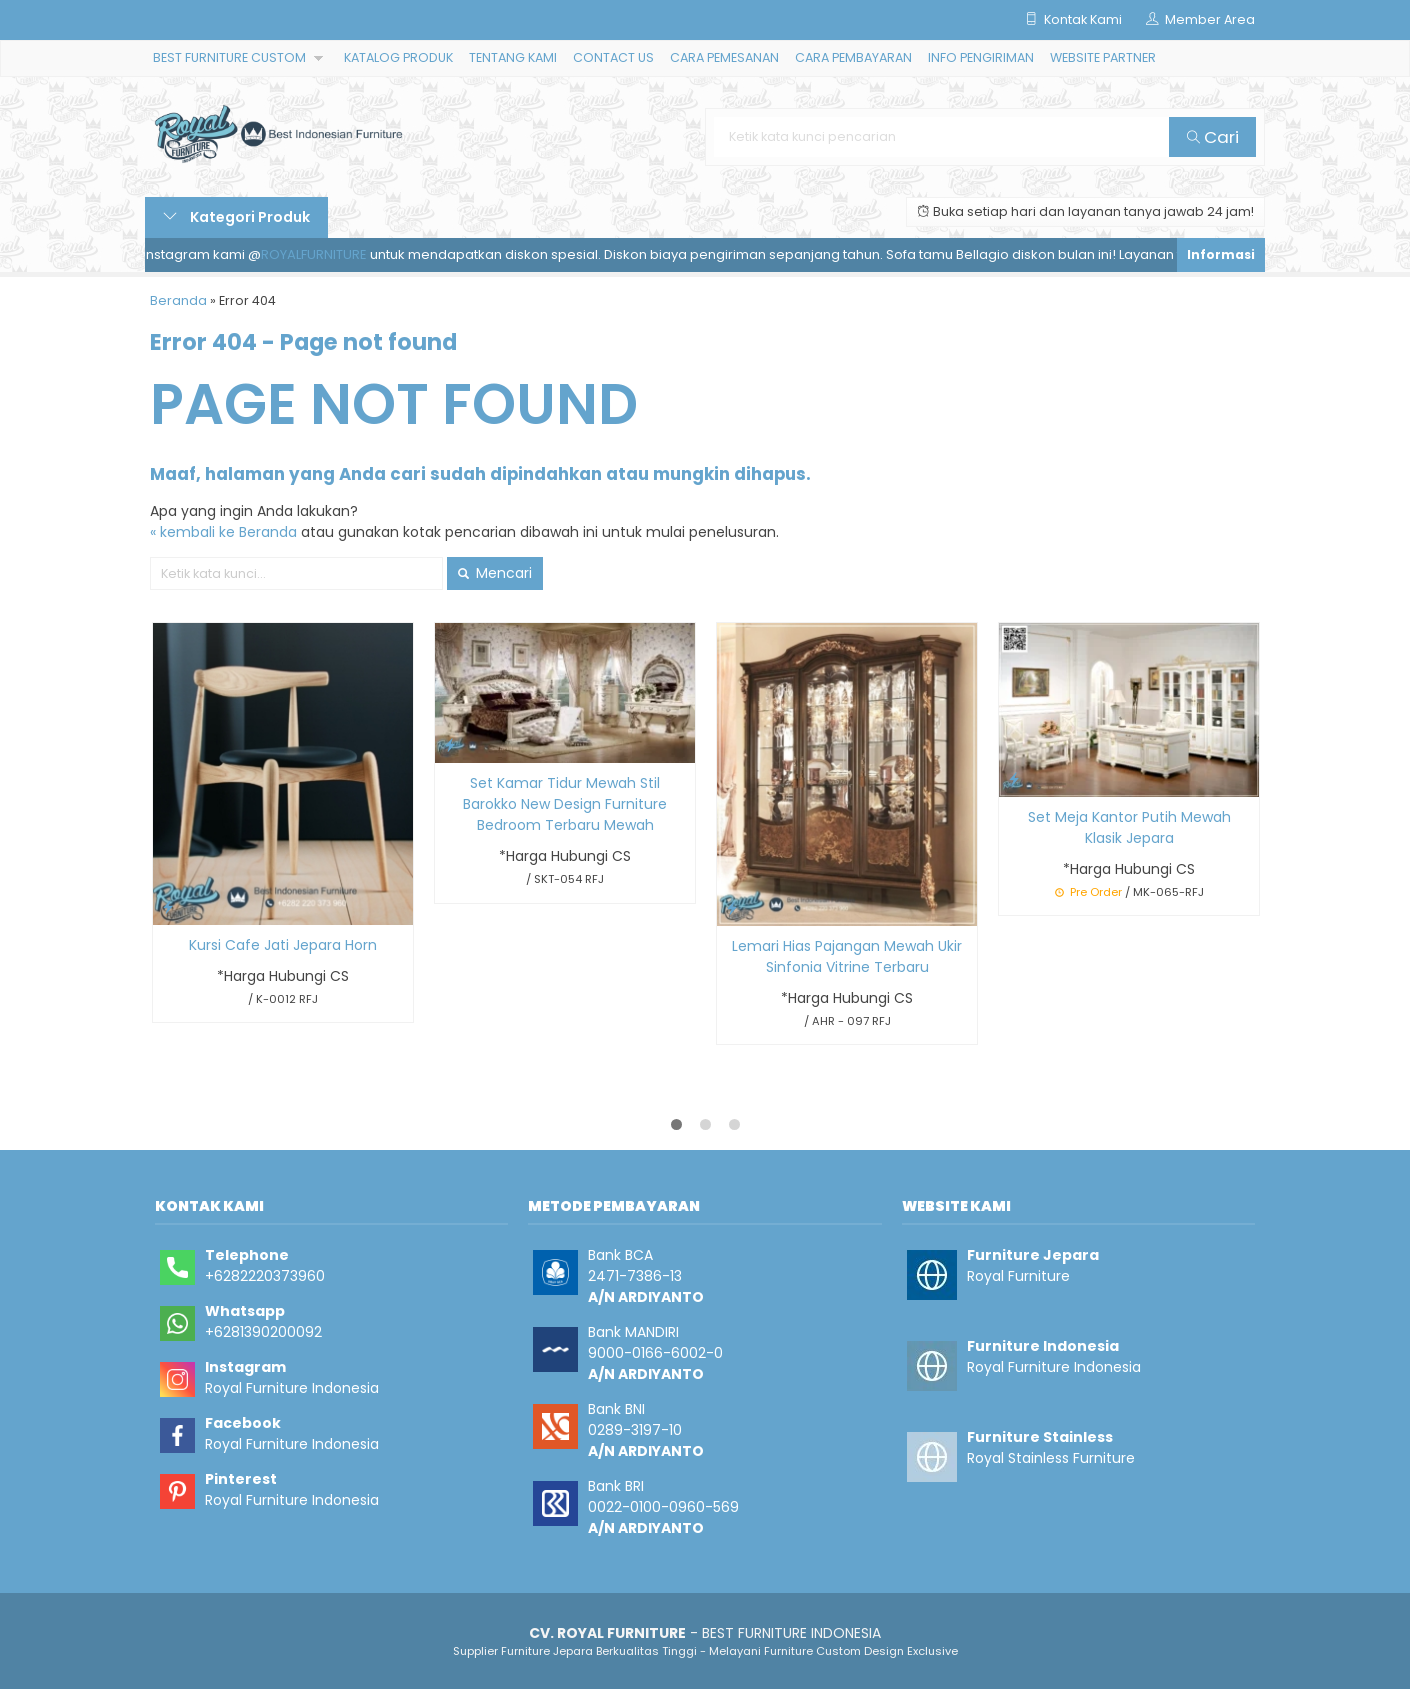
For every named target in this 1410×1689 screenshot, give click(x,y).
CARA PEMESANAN (724, 57)
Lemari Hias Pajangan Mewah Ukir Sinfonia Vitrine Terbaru (847, 956)
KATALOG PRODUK (398, 57)
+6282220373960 (265, 1276)
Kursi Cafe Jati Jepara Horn (283, 945)
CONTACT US (613, 57)
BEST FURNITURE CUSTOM (229, 57)
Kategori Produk (236, 217)
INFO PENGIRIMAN (981, 57)
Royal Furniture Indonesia (292, 1388)
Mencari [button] (495, 573)
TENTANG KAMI (513, 57)
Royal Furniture (1018, 1276)
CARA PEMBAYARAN (853, 57)
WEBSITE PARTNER (1103, 57)
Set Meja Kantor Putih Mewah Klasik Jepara (1129, 827)
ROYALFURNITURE (319, 254)
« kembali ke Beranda (223, 532)
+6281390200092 (263, 1332)
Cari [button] (1213, 137)
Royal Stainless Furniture (1051, 1458)
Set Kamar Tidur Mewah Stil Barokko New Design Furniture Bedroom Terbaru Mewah (565, 804)
